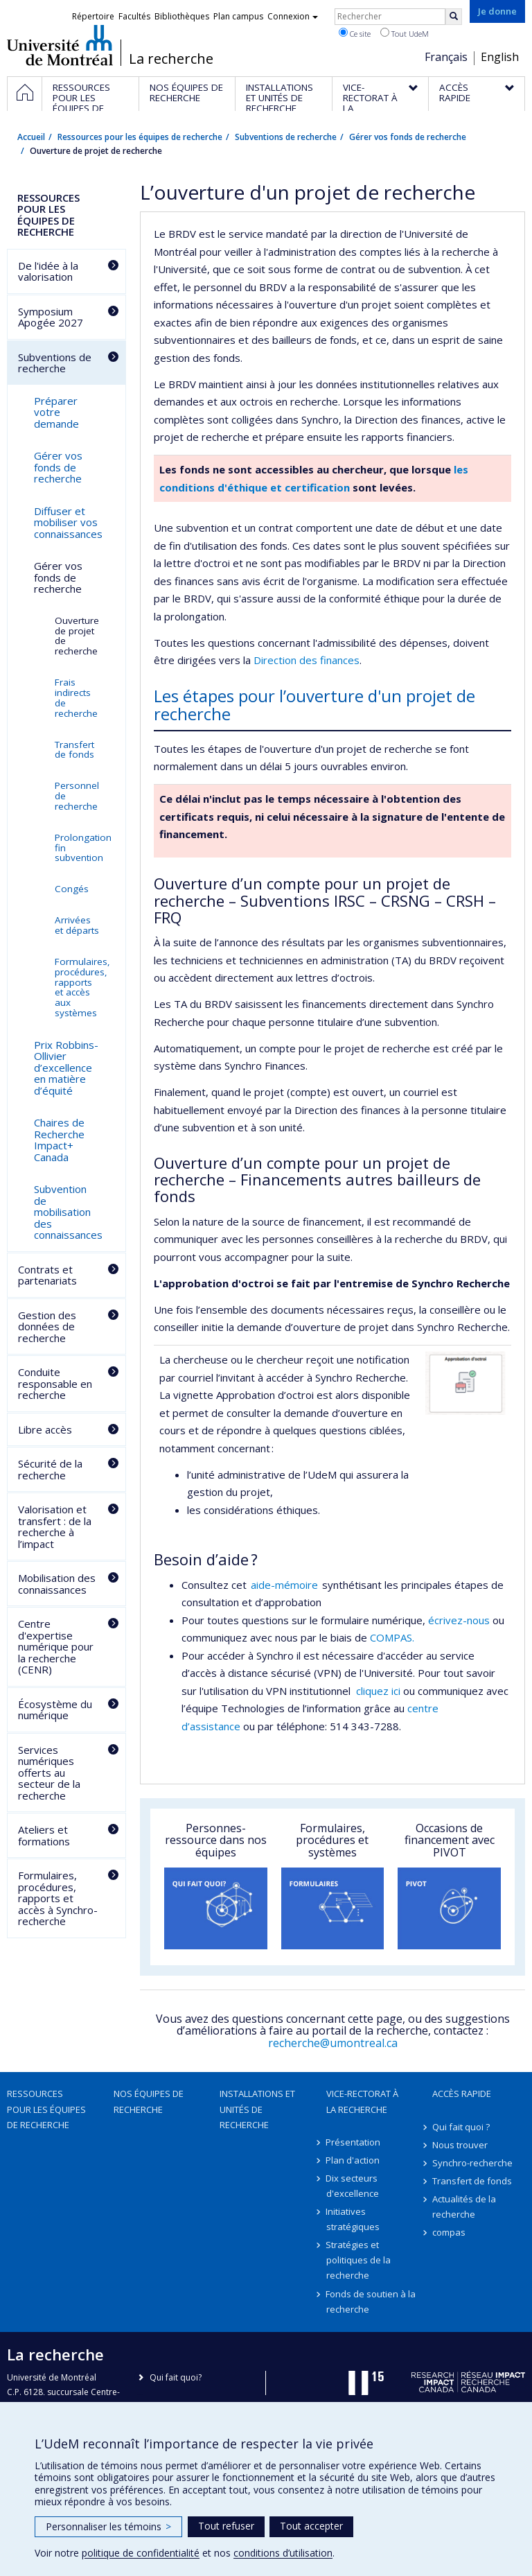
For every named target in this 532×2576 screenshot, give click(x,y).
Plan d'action (353, 2160)
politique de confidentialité (141, 2552)
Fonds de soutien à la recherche (371, 2301)
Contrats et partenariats (47, 1275)
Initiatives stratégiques (353, 2219)
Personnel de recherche (77, 795)
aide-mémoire (286, 1585)
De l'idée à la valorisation (48, 271)
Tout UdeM (404, 33)
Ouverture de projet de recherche (77, 636)
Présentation (353, 2142)
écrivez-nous (459, 1620)
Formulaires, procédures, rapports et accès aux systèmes (82, 987)
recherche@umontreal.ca (333, 2043)
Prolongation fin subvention (83, 847)
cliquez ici (378, 1691)
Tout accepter (311, 2525)
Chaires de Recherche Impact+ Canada (59, 1139)
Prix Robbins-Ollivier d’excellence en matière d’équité (66, 1067)
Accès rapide (461, 2093)
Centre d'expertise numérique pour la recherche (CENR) (56, 1646)
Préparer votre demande (56, 412)
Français (446, 56)
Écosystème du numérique (55, 1710)
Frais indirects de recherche (76, 698)
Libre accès (45, 1429)
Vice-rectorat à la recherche (362, 2101)
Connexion (292, 16)
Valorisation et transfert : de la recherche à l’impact (54, 1526)
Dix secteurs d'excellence (352, 2186)
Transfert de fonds (74, 749)
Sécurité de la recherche (50, 1469)
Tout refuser (226, 2525)
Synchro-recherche (472, 2163)
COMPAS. (392, 1637)
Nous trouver (460, 2145)
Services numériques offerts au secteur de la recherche (49, 1772)
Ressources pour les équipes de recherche (139, 137)
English (500, 56)
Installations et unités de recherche (257, 2108)
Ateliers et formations (44, 1835)
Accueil (31, 137)
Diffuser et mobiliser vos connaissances (68, 522)
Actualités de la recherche (464, 2206)
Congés (72, 888)
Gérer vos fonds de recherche (407, 137)
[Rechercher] (453, 16)
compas (449, 2232)
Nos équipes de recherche (149, 2101)
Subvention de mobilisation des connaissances (68, 1212)
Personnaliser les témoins (108, 2526)
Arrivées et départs (77, 925)
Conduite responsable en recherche (55, 1383)
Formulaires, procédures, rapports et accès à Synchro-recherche (58, 1898)
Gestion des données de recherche (47, 1326)
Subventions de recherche (286, 137)
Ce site (355, 33)
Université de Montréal (60, 45)
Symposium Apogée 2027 (50, 317)
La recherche (171, 59)
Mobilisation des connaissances (57, 1583)
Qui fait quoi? (176, 2377)
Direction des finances (307, 660)
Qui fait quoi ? (461, 2127)
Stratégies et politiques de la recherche (358, 2259)
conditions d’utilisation (282, 2552)
